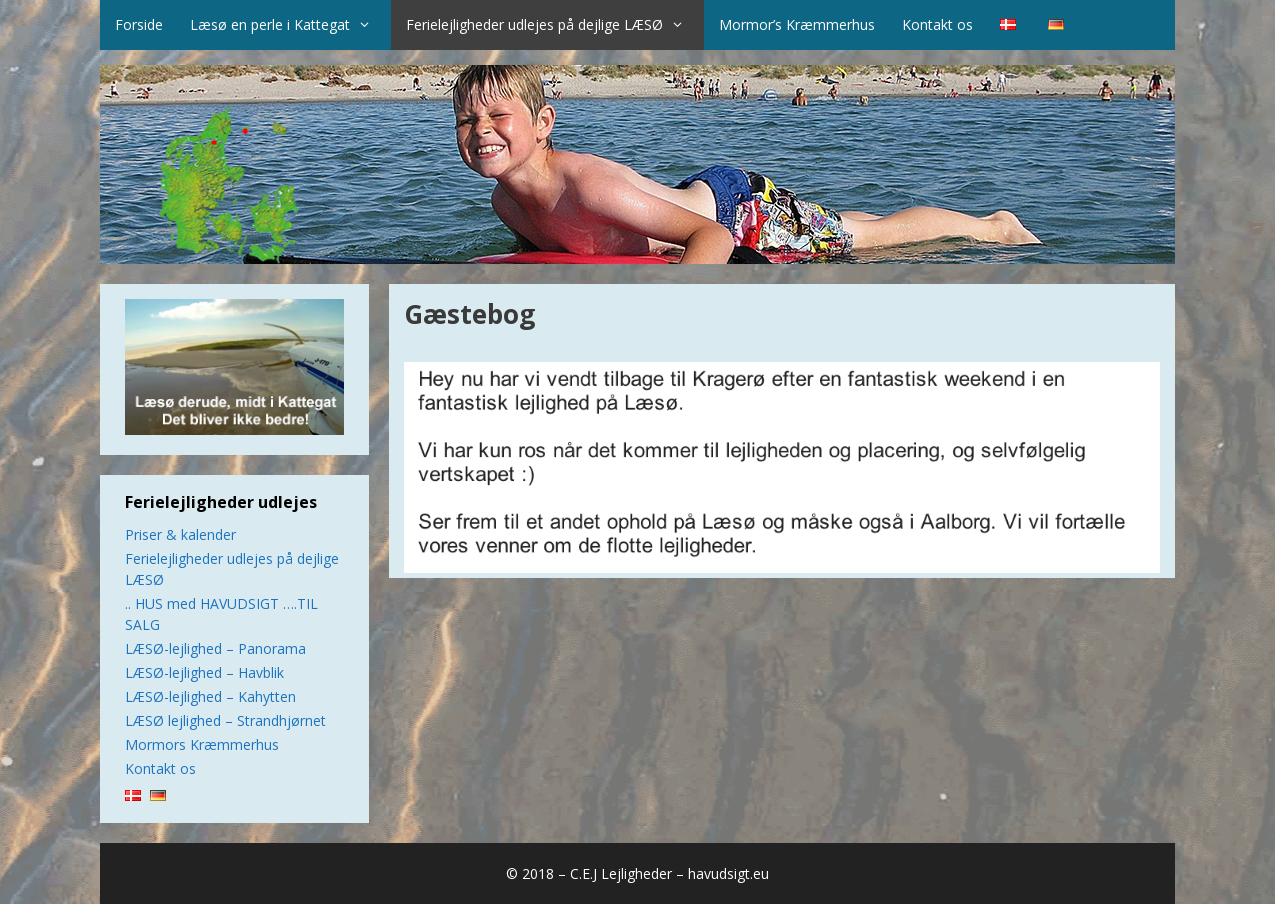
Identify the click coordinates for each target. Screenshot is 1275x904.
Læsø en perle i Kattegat (290, 25)
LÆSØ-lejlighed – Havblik (204, 672)
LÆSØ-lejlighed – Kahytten (210, 696)
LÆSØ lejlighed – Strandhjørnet (225, 720)
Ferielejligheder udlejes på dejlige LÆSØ (555, 25)
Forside (139, 24)
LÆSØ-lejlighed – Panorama (215, 648)
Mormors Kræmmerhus (202, 744)
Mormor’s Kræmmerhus (797, 24)
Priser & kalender (180, 534)
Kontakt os (937, 24)
